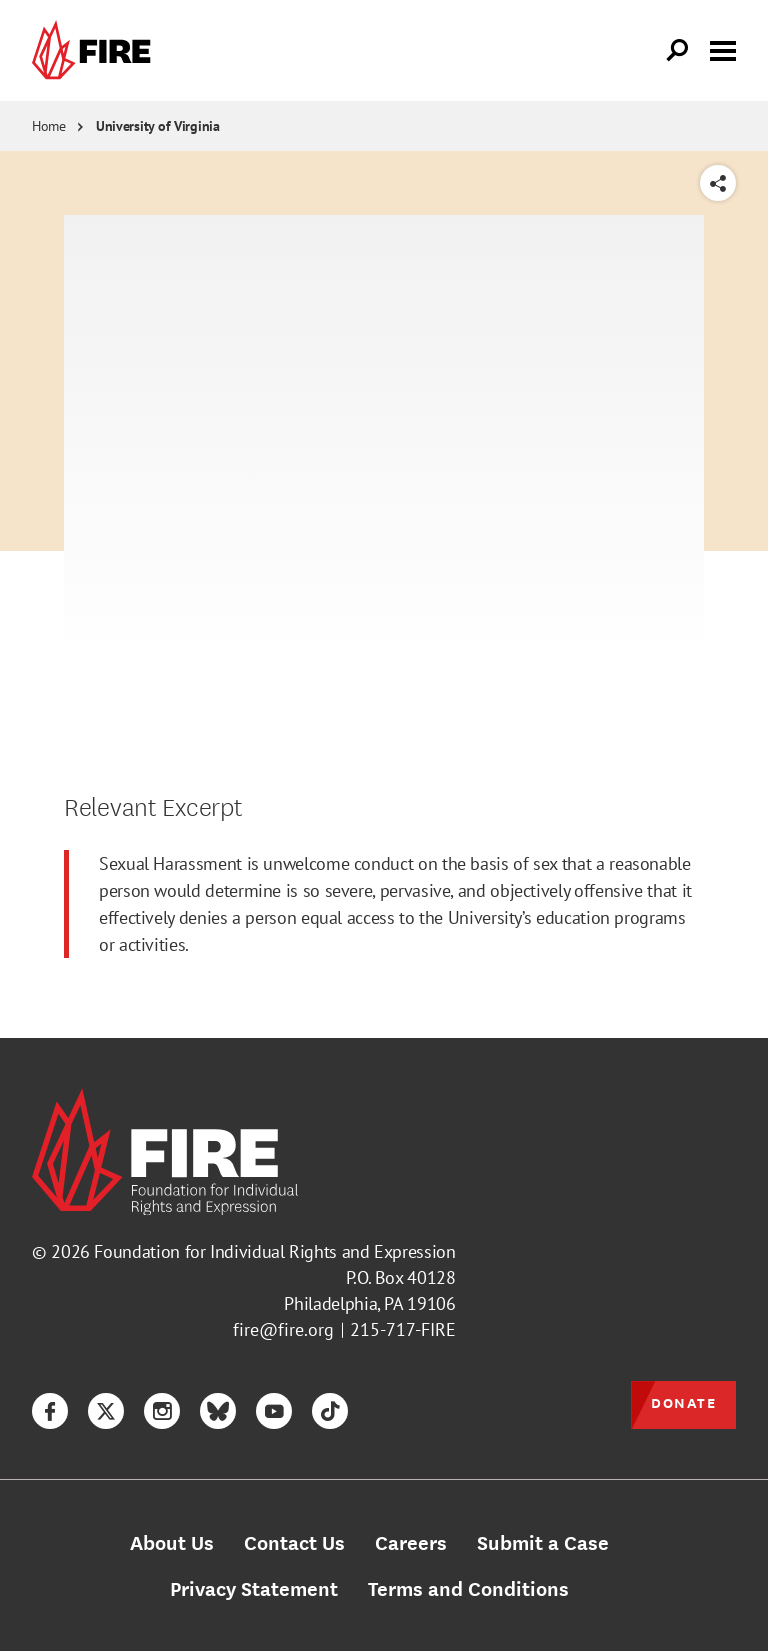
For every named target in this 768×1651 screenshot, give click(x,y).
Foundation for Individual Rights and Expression (274, 1251)
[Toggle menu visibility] (723, 49)
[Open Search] (678, 51)
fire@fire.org (283, 1329)
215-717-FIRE (403, 1329)
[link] (96, 50)
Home (49, 126)
